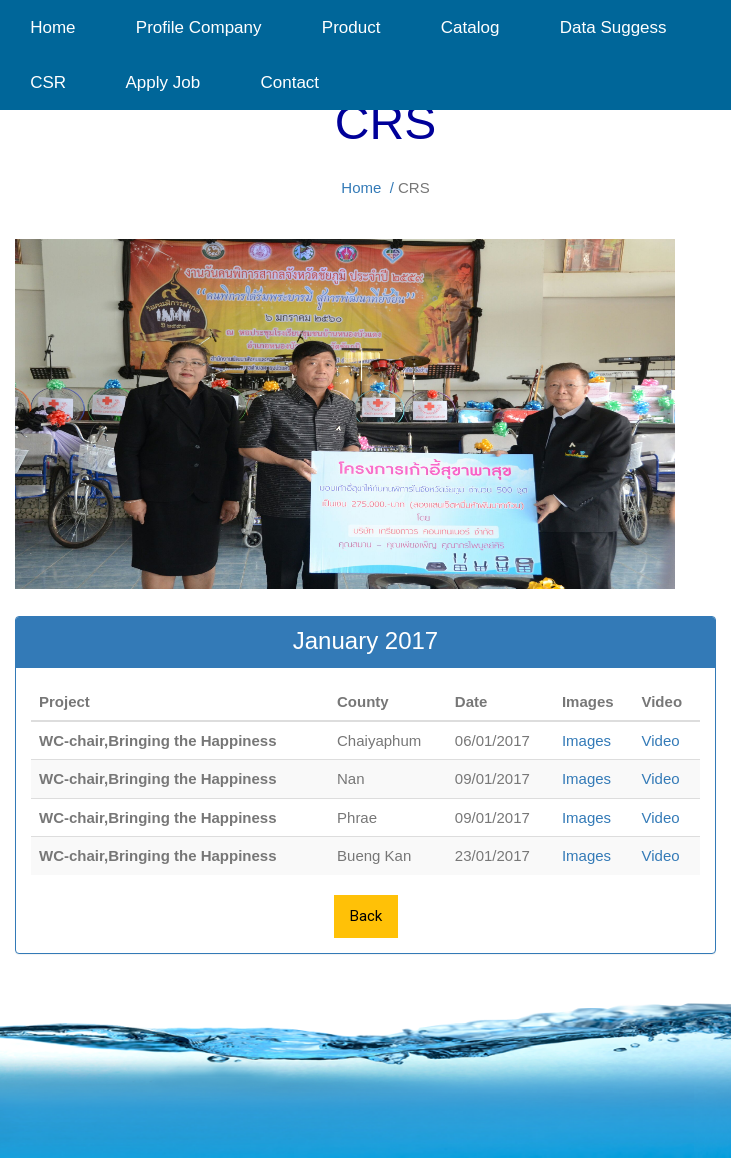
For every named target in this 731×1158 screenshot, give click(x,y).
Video (660, 740)
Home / (367, 187)
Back (366, 916)
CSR (48, 82)
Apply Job (163, 82)
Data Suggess (613, 27)
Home (53, 27)
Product (351, 27)
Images (586, 740)
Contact (282, 82)
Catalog (470, 27)
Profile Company (199, 27)
